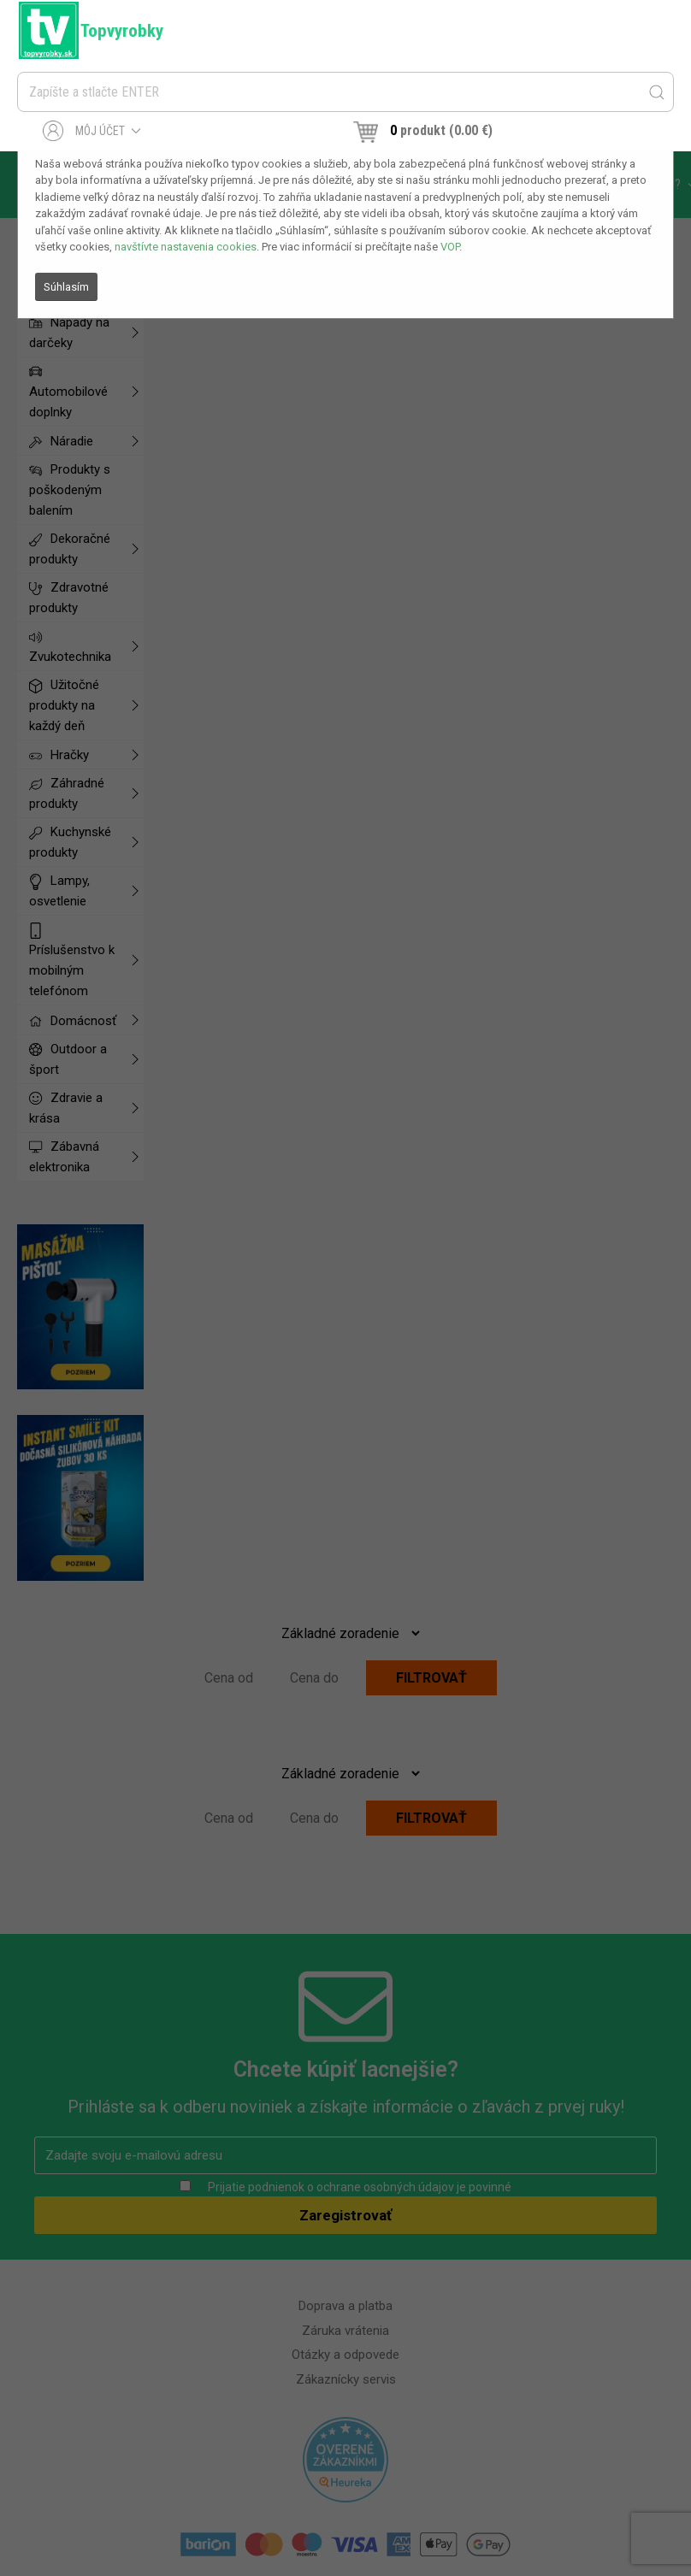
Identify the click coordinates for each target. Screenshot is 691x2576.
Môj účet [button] (92, 131)
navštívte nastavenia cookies (186, 246)
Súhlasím (66, 286)
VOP (449, 246)
